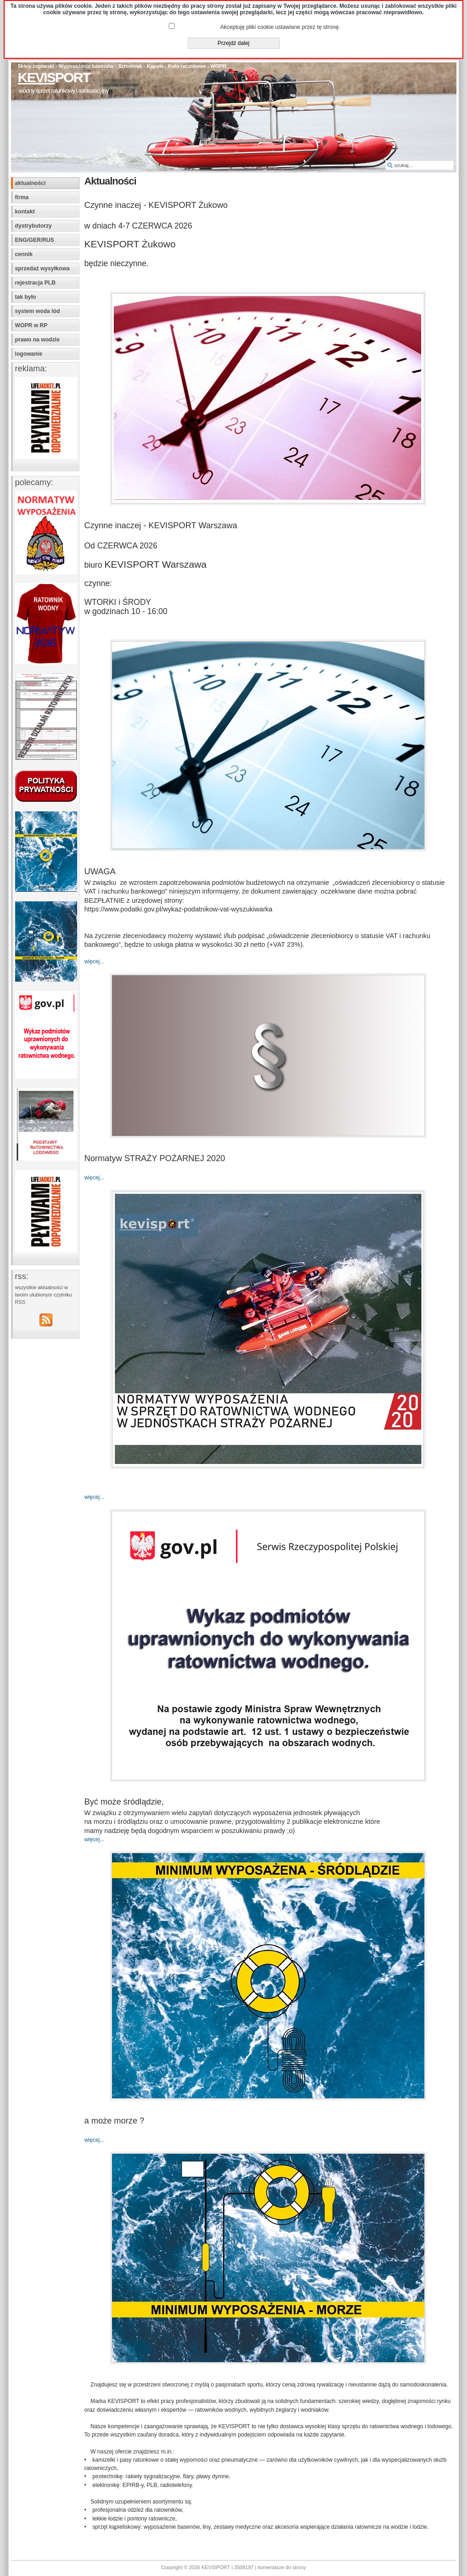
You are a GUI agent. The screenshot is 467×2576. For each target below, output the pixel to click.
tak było (25, 297)
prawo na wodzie (37, 339)
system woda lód (37, 311)
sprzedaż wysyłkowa (42, 268)
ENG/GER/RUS (34, 240)
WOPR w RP (31, 325)
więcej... (94, 961)
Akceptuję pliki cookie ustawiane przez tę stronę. (280, 27)
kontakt (25, 211)
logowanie (28, 354)
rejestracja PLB (35, 282)
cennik (24, 254)
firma (22, 197)
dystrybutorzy (33, 226)
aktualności (30, 183)
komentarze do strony (282, 2567)
